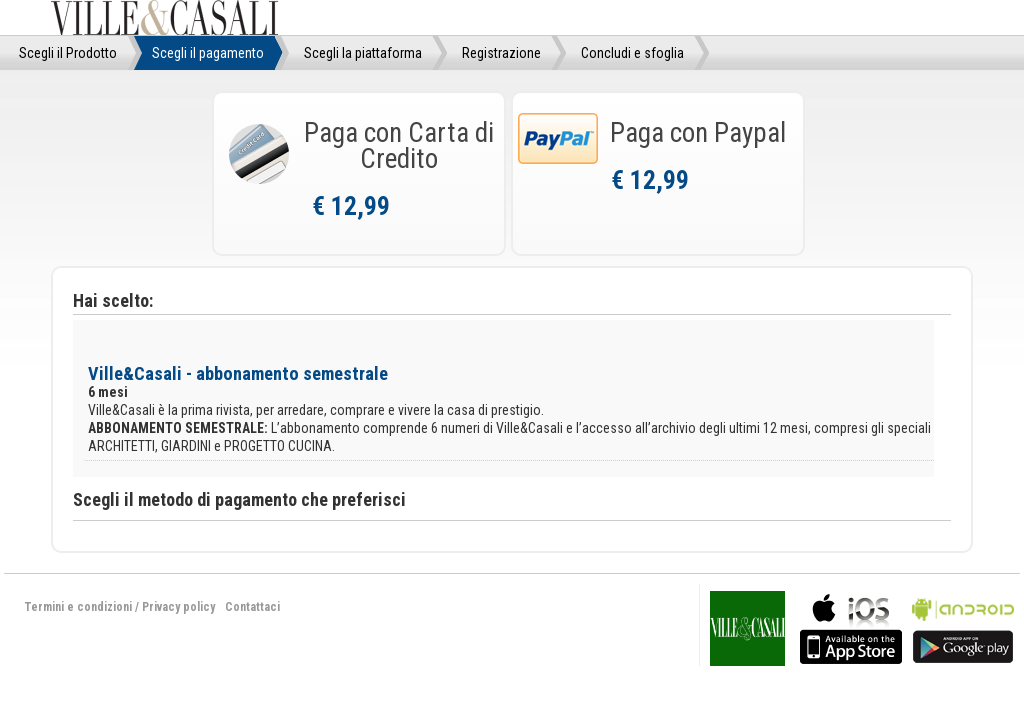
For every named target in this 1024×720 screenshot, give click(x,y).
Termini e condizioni (78, 607)
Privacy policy (178, 607)
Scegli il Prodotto (68, 53)
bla (851, 626)
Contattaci (252, 607)
